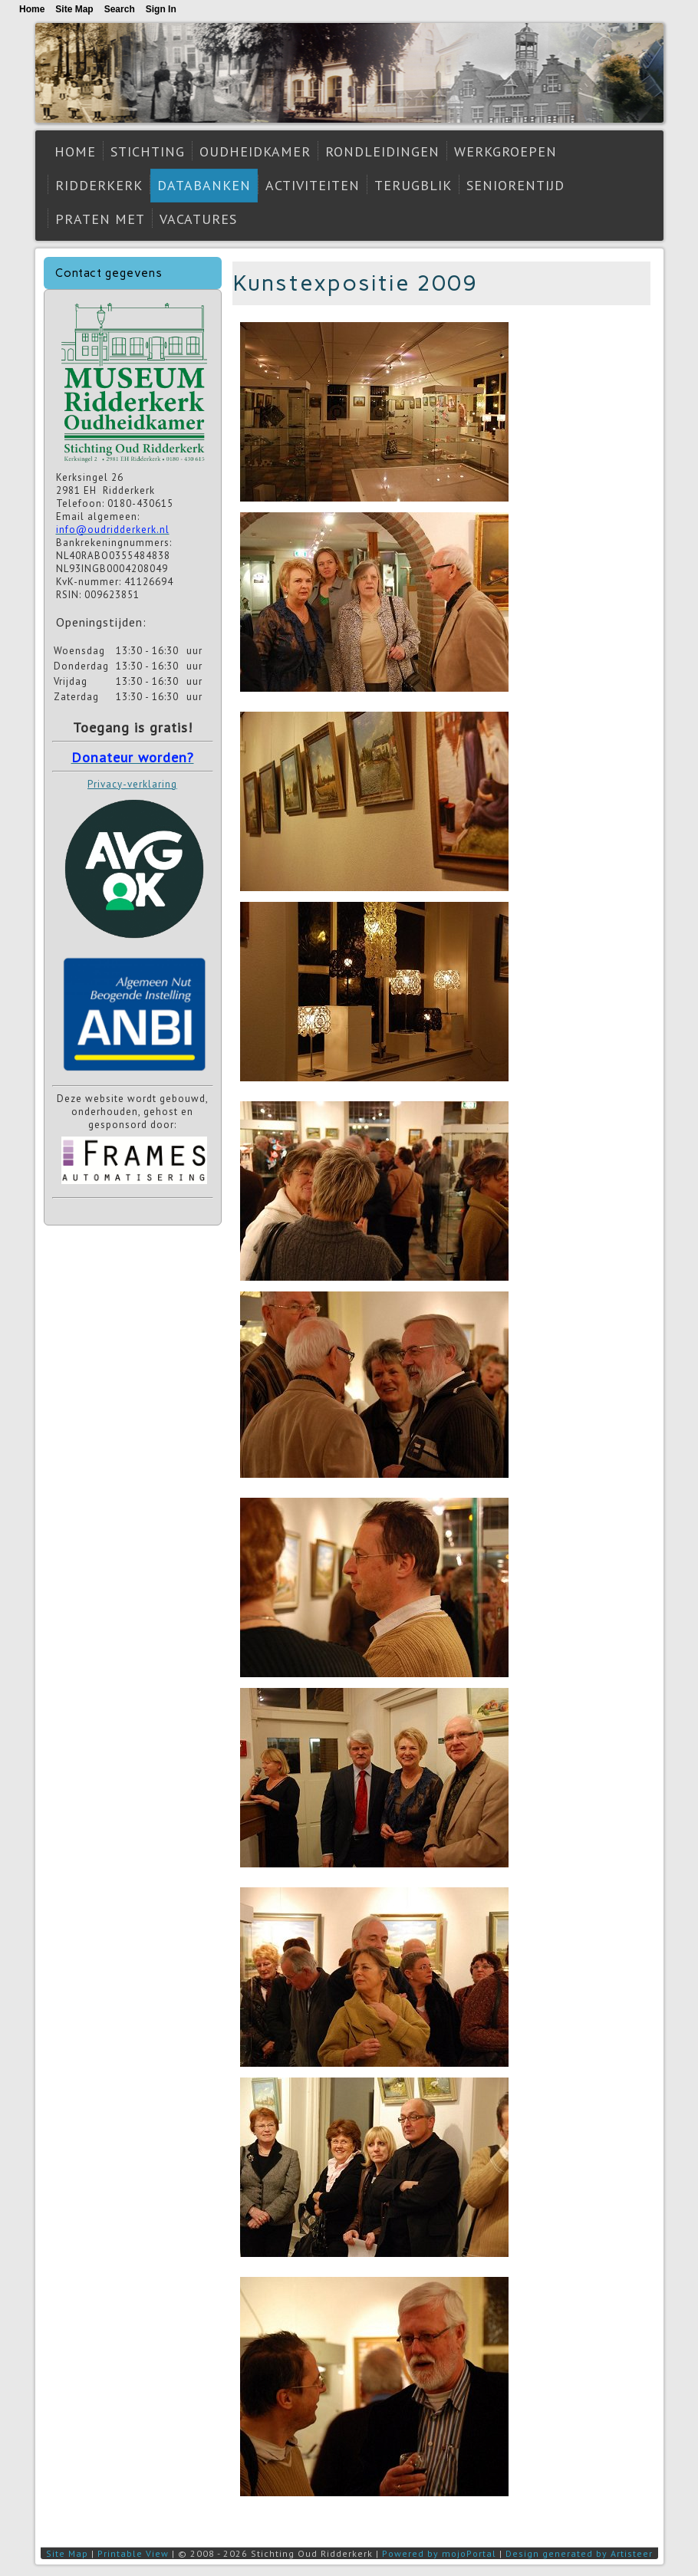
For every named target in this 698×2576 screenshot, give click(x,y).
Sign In (161, 9)
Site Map (67, 2553)
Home (75, 151)
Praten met (100, 219)
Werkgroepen (505, 151)
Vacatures (198, 219)
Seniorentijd (515, 185)
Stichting (147, 151)
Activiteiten (312, 185)
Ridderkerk (99, 185)
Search (119, 9)
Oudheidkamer (255, 151)
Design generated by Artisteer (579, 2553)
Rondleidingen (382, 151)
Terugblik (413, 185)
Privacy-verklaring (132, 784)
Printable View (133, 2553)
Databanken (204, 185)
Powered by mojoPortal (439, 2553)
